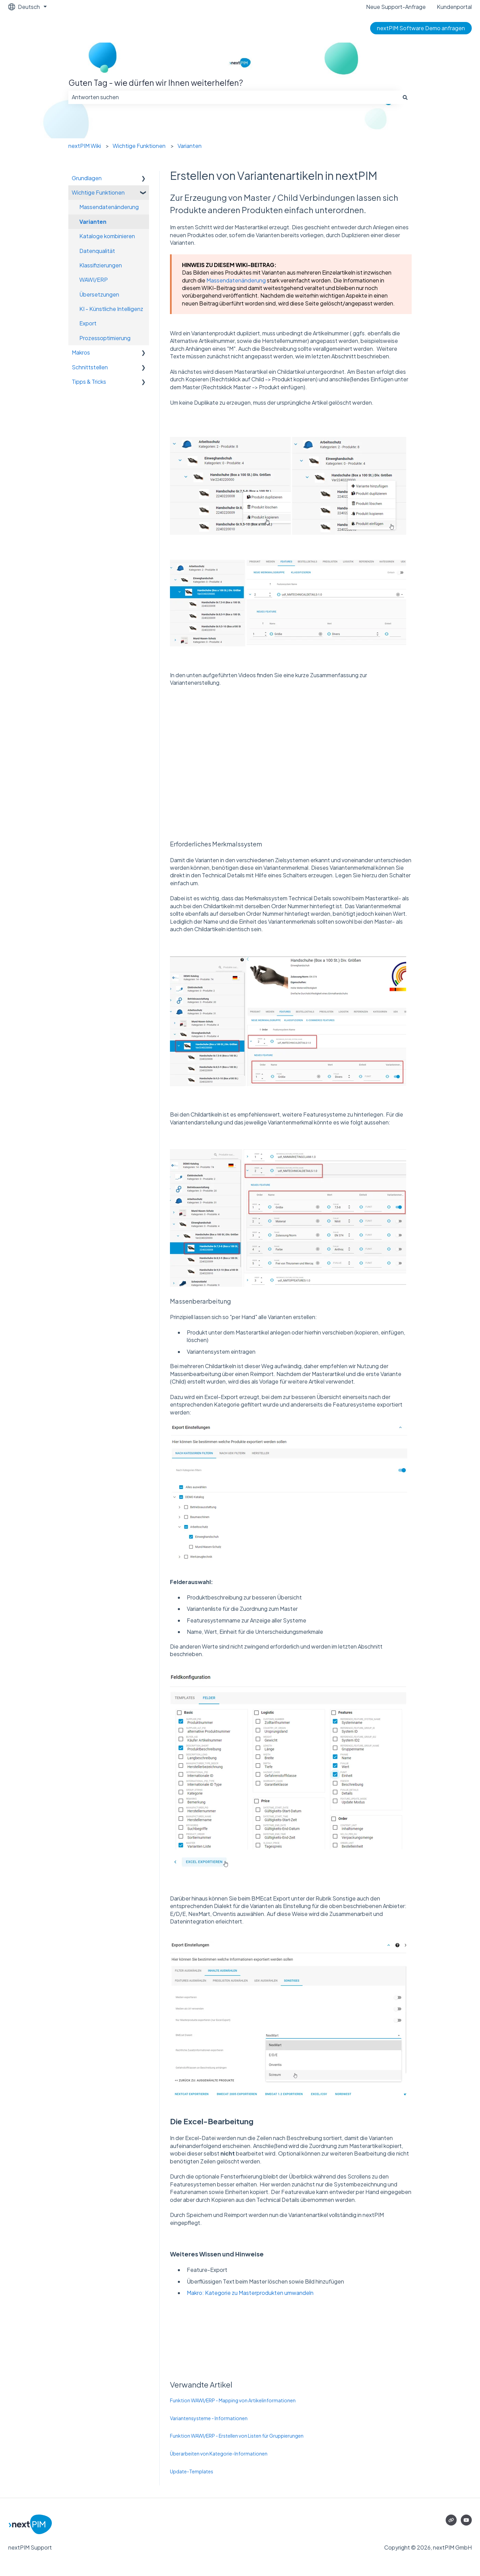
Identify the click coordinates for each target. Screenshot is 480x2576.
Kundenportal (454, 6)
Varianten (190, 145)
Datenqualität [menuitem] (97, 250)
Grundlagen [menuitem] (87, 178)
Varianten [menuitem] (92, 221)
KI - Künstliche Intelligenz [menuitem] (111, 308)
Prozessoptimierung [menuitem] (104, 338)
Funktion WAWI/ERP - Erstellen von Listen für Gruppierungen (237, 2436)
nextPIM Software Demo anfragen (421, 28)
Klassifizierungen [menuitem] (100, 265)
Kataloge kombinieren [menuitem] (107, 236)
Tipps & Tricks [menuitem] (89, 381)
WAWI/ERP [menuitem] (93, 279)
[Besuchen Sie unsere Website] (451, 2520)
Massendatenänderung (236, 280)
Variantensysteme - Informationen (209, 2418)
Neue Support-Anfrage (396, 6)
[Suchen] (405, 97)
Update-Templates (192, 2471)
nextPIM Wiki (84, 145)
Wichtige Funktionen (139, 145)
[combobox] (233, 97)
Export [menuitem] (87, 323)
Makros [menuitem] (81, 352)
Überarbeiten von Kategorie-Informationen (218, 2453)
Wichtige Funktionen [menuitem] (98, 192)
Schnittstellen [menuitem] (90, 367)
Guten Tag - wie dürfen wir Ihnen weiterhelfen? (155, 83)
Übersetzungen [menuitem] (99, 294)
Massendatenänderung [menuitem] (109, 206)
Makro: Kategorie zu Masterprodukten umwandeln (250, 2292)
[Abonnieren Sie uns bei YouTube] (466, 2520)
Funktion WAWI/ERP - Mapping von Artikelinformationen (233, 2400)
